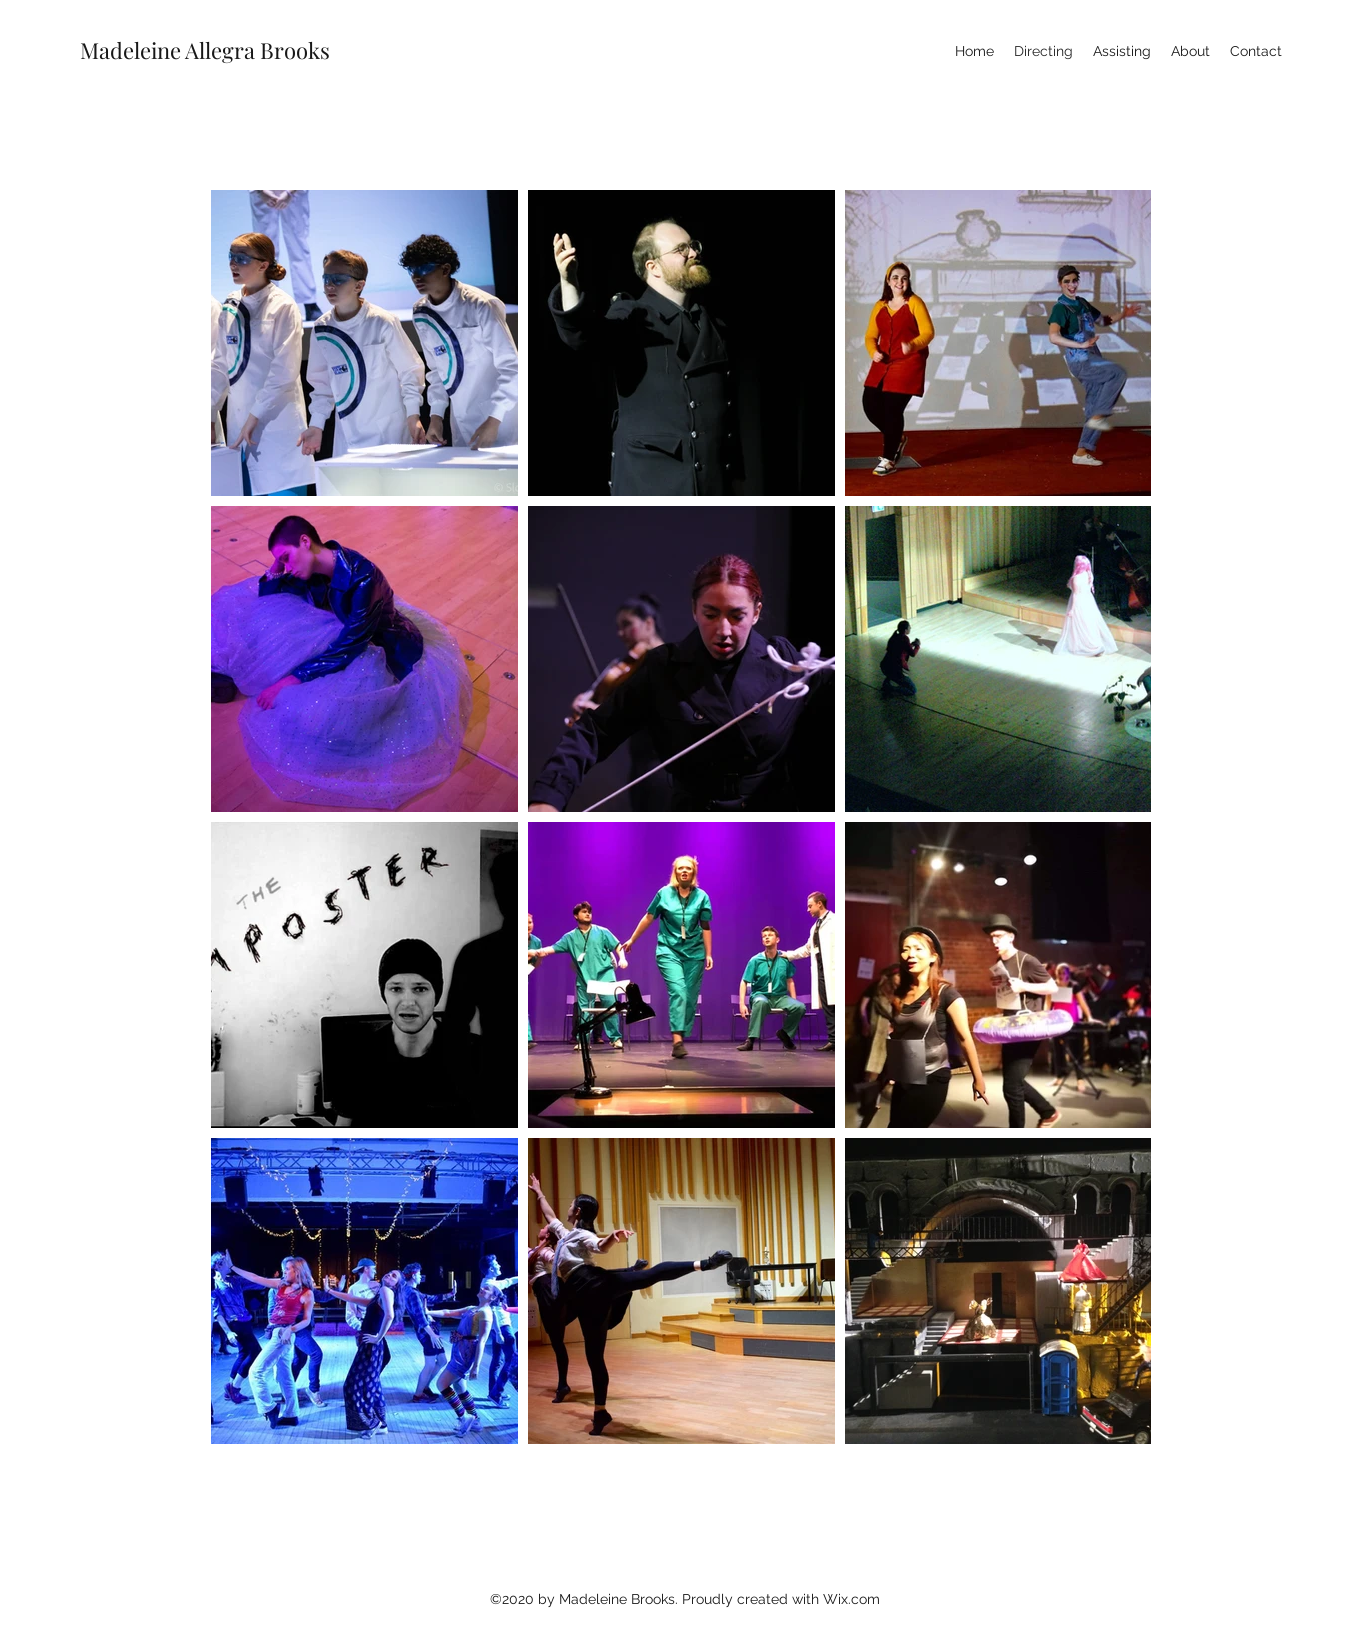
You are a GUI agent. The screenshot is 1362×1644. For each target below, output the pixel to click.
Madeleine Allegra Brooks (205, 50)
